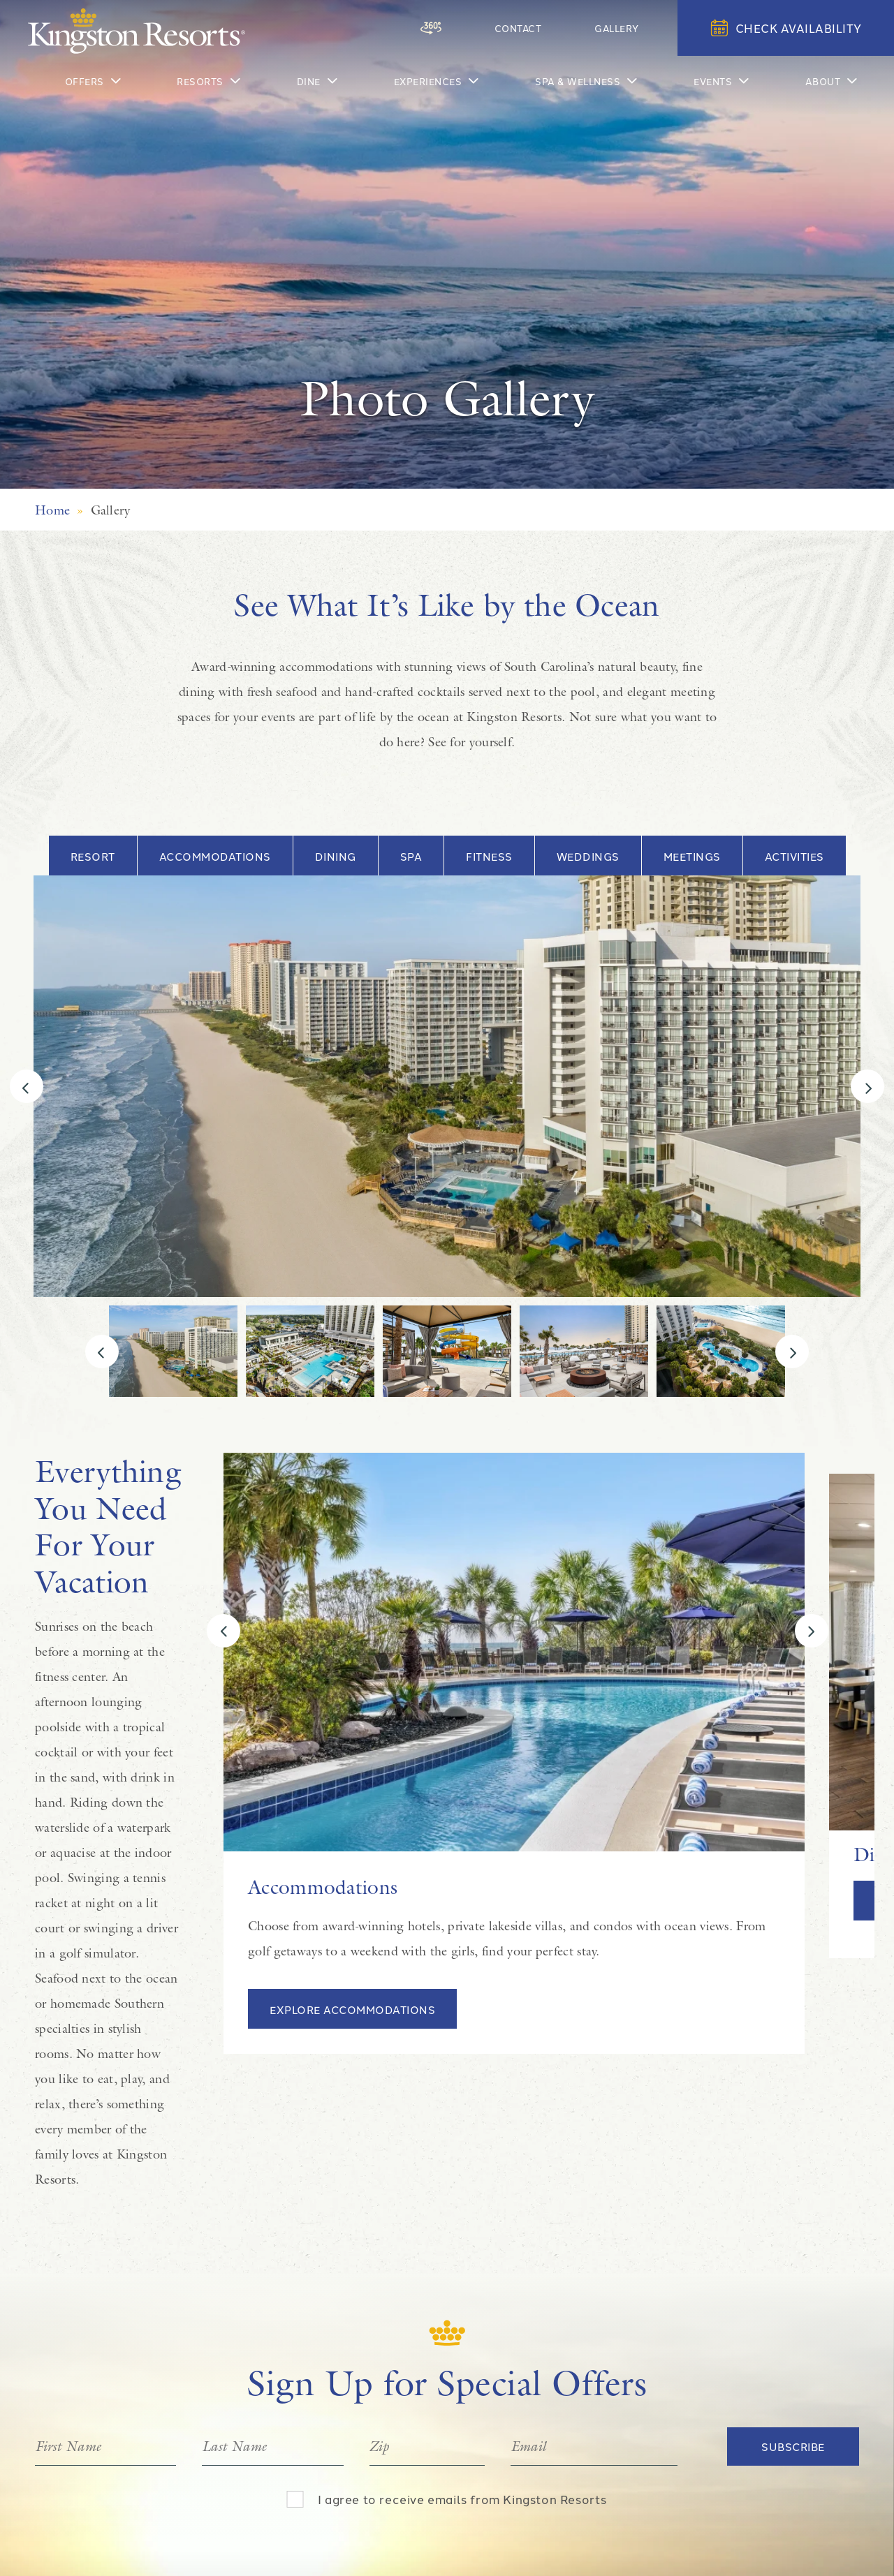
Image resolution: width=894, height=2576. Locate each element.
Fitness (489, 856)
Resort (93, 856)
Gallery (629, 27)
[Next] (867, 1086)
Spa (411, 856)
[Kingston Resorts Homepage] (136, 31)
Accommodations (215, 856)
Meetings (692, 856)
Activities (794, 856)
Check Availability (786, 28)
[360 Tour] (493, 27)
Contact (554, 27)
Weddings (588, 856)
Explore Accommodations (352, 2008)
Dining (335, 856)
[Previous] (26, 1086)
